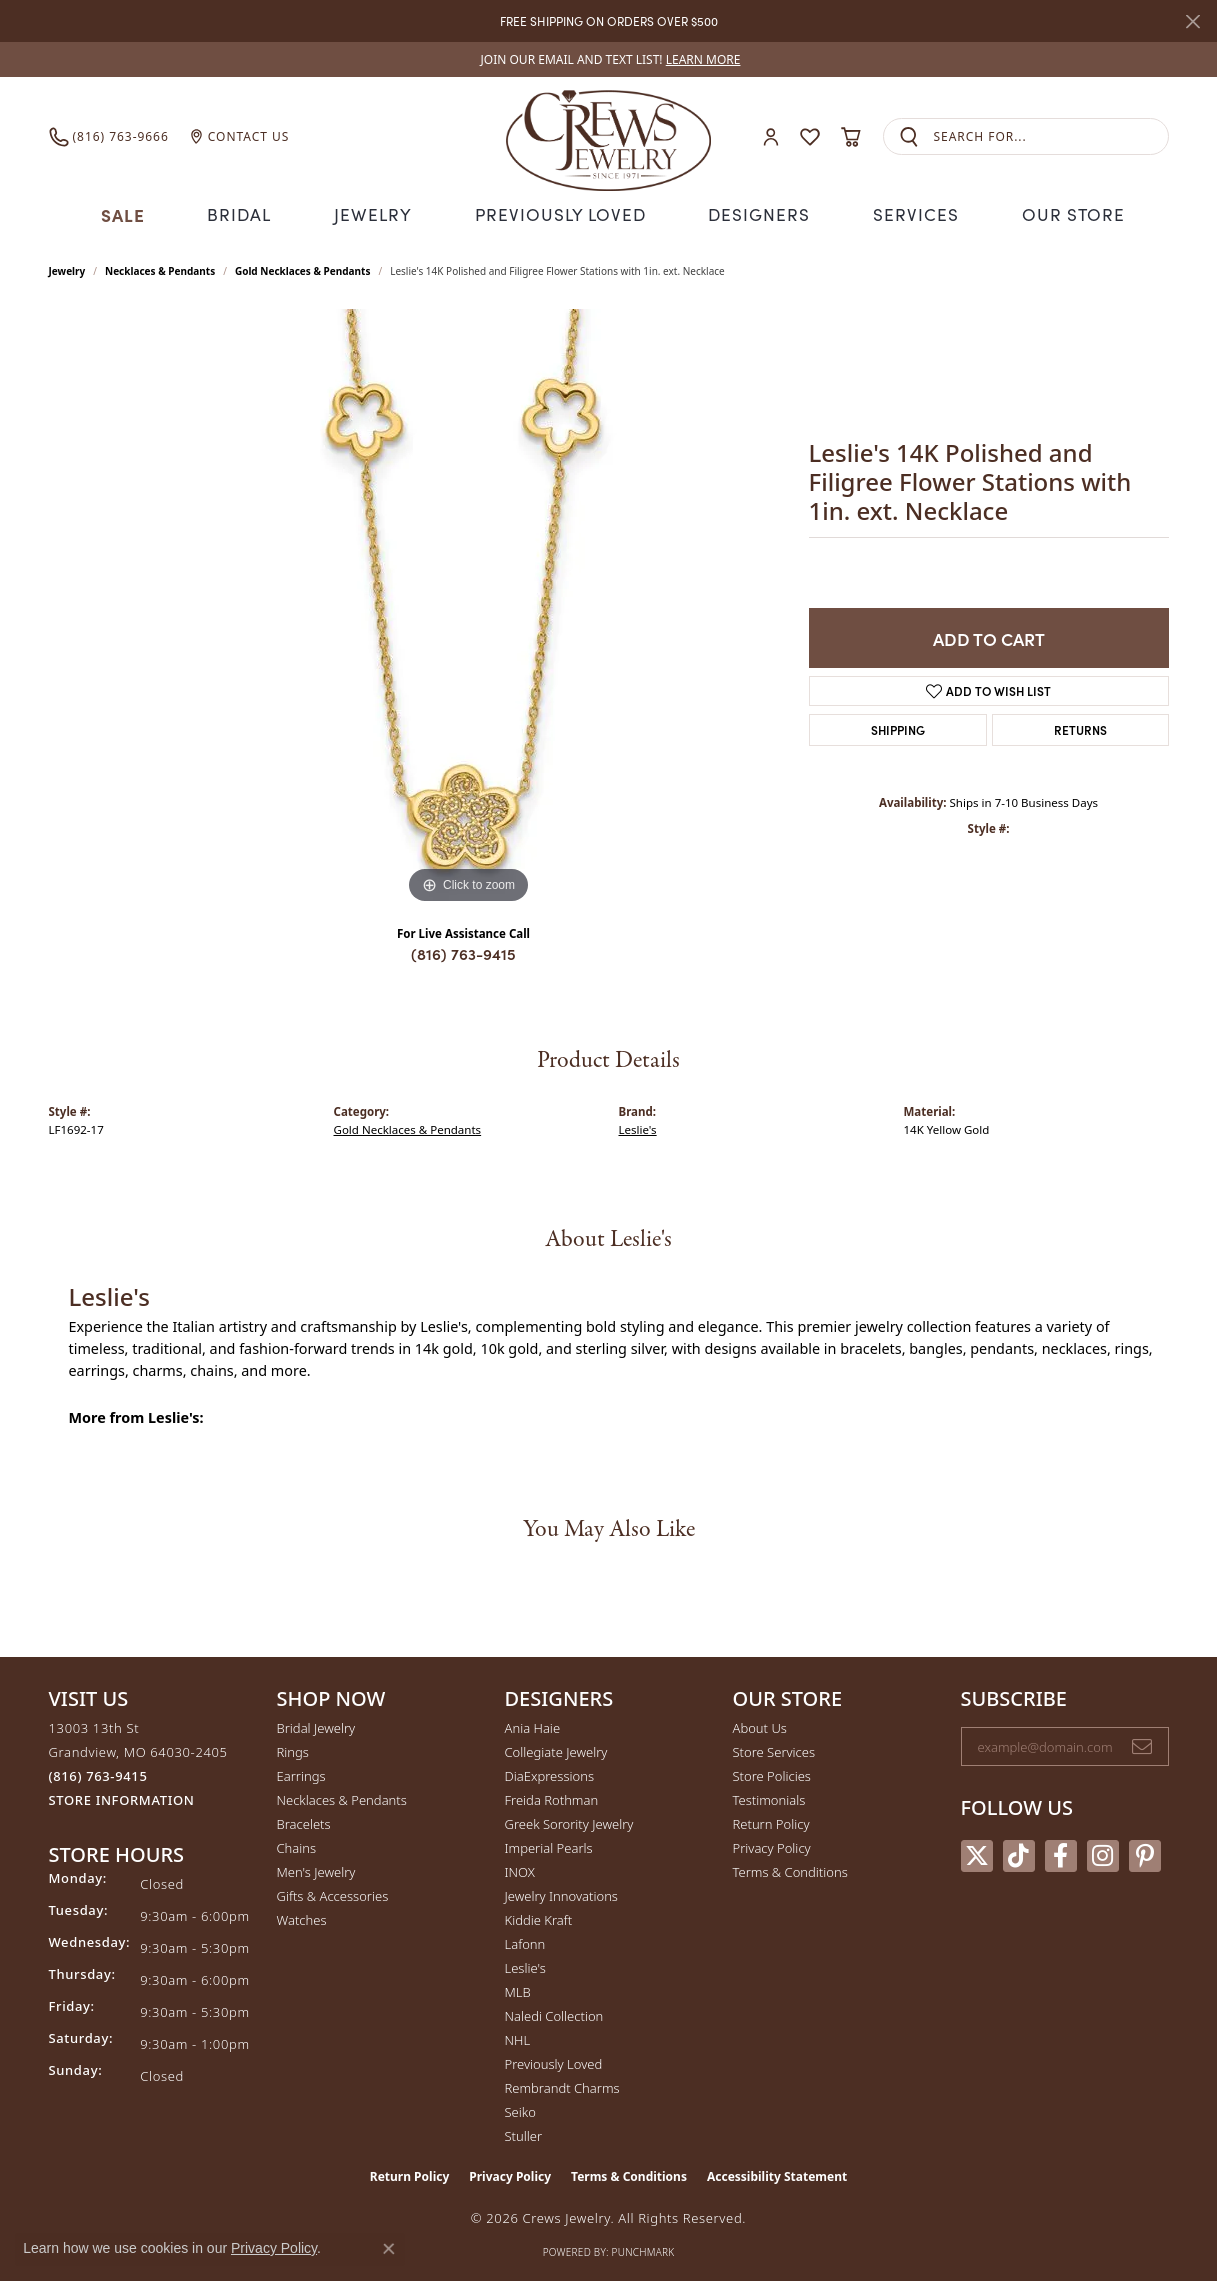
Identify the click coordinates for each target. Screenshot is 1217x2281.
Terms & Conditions (790, 1869)
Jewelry (381, 213)
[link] (609, 59)
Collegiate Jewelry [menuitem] (556, 1749)
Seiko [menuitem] (520, 2109)
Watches (302, 1917)
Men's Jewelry (316, 1869)
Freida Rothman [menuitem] (552, 1797)
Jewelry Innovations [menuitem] (561, 1893)
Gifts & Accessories (333, 1893)
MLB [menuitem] (518, 1989)
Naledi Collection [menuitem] (554, 2013)
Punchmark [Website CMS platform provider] (643, 2249)
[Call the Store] (98, 1773)
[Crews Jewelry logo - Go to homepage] (608, 136)
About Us (760, 1725)
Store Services (774, 1749)
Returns (1080, 727)
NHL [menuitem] (518, 2037)
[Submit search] (909, 136)
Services (908, 213)
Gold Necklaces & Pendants (303, 269)
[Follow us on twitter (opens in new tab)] (977, 1854)
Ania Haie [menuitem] (533, 1725)
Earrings (301, 1773)
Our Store (1063, 213)
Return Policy (771, 1821)
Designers (754, 213)
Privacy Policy (772, 1845)
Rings (293, 1749)
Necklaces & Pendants (160, 269)
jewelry (67, 269)
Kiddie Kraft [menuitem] (539, 1917)
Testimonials (769, 1797)
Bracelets (304, 1821)
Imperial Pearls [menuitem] (549, 1845)
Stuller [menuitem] (524, 2133)
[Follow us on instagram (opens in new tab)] (1103, 1854)
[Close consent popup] (389, 2249)
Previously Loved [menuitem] (554, 2061)
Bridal (247, 213)
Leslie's (638, 1126)
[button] (771, 136)
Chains (297, 1845)
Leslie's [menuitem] (525, 1965)
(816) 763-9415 (463, 951)
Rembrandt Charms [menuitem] (562, 2085)
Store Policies (772, 1773)
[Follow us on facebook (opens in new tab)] (1061, 1854)
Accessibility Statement (777, 2173)
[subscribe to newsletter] (1142, 1744)
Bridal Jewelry (316, 1725)
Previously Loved (562, 213)
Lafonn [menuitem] (525, 1941)
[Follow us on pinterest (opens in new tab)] (1145, 1854)
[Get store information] (122, 1797)
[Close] (1192, 21)
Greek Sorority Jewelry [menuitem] (569, 1821)
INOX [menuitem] (520, 1869)
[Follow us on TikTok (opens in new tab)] (1019, 1854)
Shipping (898, 727)
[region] (469, 607)
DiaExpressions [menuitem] (549, 1773)
